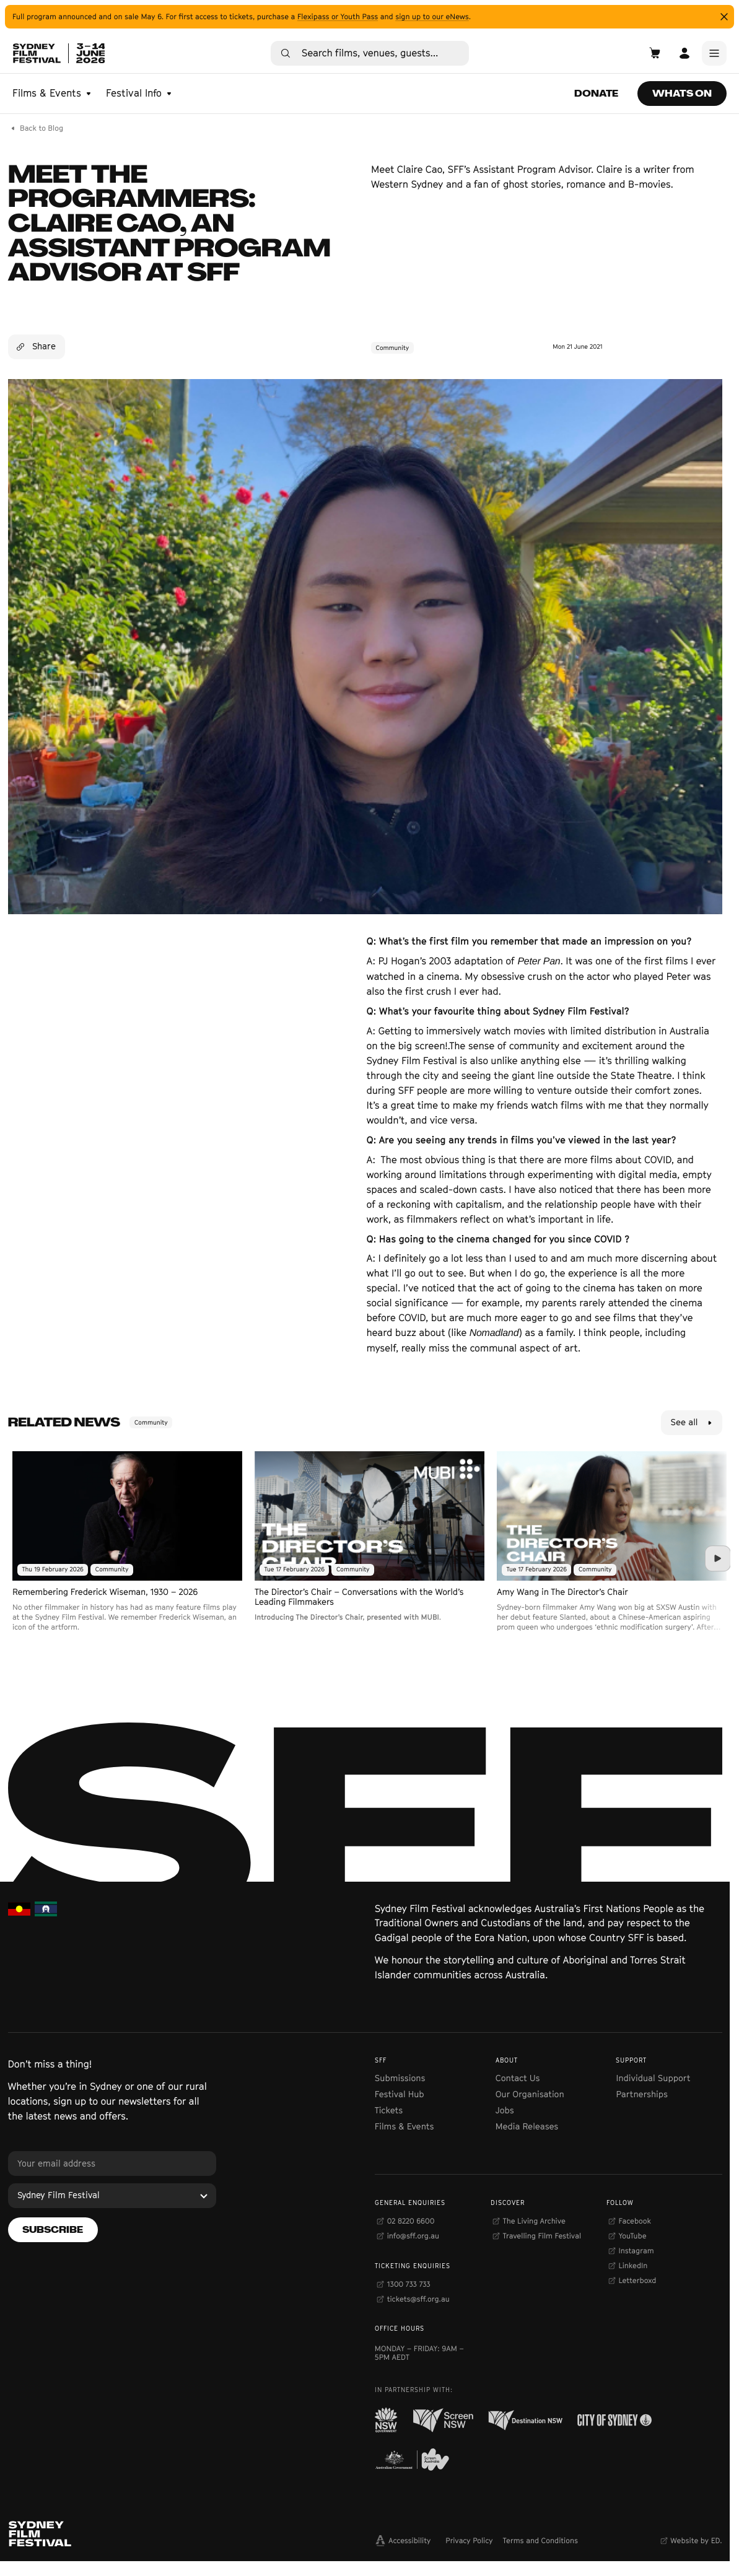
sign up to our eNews (432, 16)
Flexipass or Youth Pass (337, 16)
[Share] (37, 346)
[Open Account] (684, 53)
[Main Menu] (714, 53)
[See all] (691, 1422)
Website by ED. (696, 2540)
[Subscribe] (53, 2229)
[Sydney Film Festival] (112, 2195)
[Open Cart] (654, 53)
